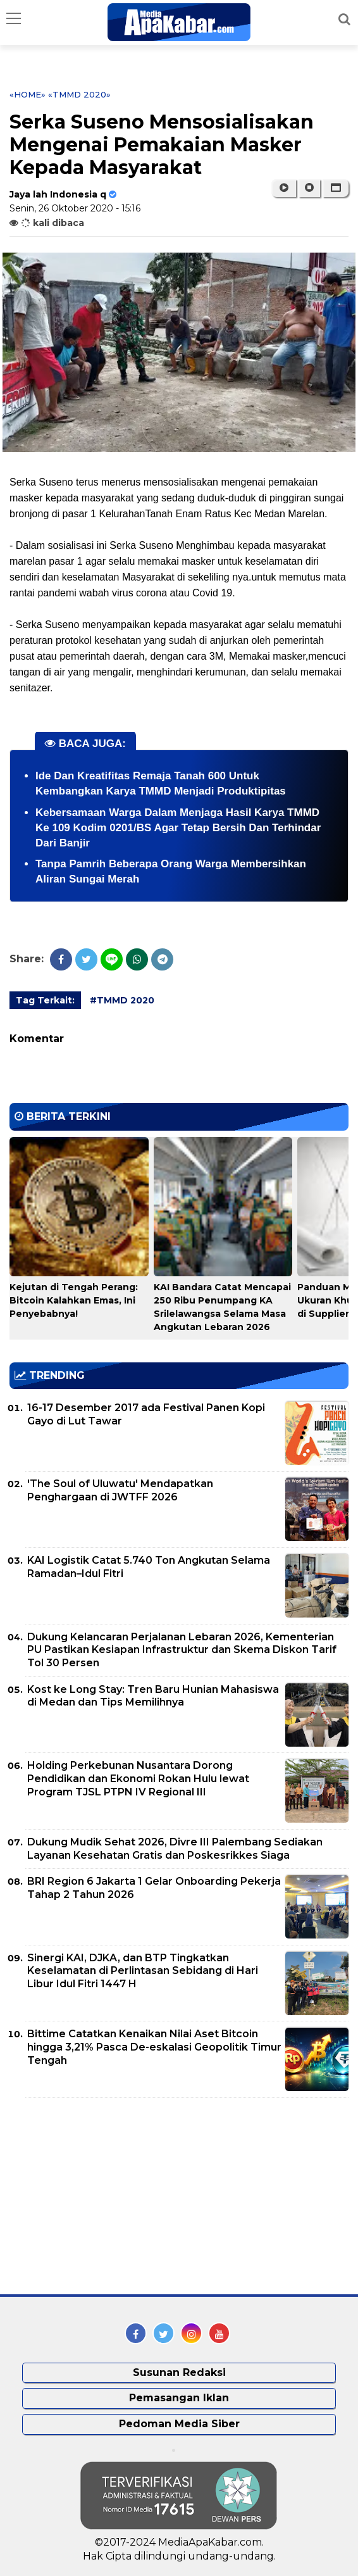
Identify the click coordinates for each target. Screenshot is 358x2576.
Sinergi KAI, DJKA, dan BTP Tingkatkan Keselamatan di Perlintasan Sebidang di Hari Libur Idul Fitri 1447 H (142, 1971)
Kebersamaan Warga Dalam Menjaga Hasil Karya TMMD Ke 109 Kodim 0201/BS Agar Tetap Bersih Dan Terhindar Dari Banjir (178, 828)
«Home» (27, 94)
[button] (336, 188)
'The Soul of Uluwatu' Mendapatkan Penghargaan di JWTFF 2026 (120, 1490)
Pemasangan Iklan (179, 2398)
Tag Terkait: (45, 1000)
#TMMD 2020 (122, 1000)
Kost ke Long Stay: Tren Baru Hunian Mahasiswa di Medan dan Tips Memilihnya (153, 1696)
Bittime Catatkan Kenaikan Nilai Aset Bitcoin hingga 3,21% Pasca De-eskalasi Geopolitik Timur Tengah (154, 2047)
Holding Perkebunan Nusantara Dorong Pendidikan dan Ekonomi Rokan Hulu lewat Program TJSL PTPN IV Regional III (138, 1778)
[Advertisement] (104, 2196)
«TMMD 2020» (79, 94)
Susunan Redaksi (179, 2372)
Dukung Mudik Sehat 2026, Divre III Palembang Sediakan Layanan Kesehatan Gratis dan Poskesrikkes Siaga (175, 1848)
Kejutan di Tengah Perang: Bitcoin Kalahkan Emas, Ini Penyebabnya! (73, 1300)
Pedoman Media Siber (179, 2424)
